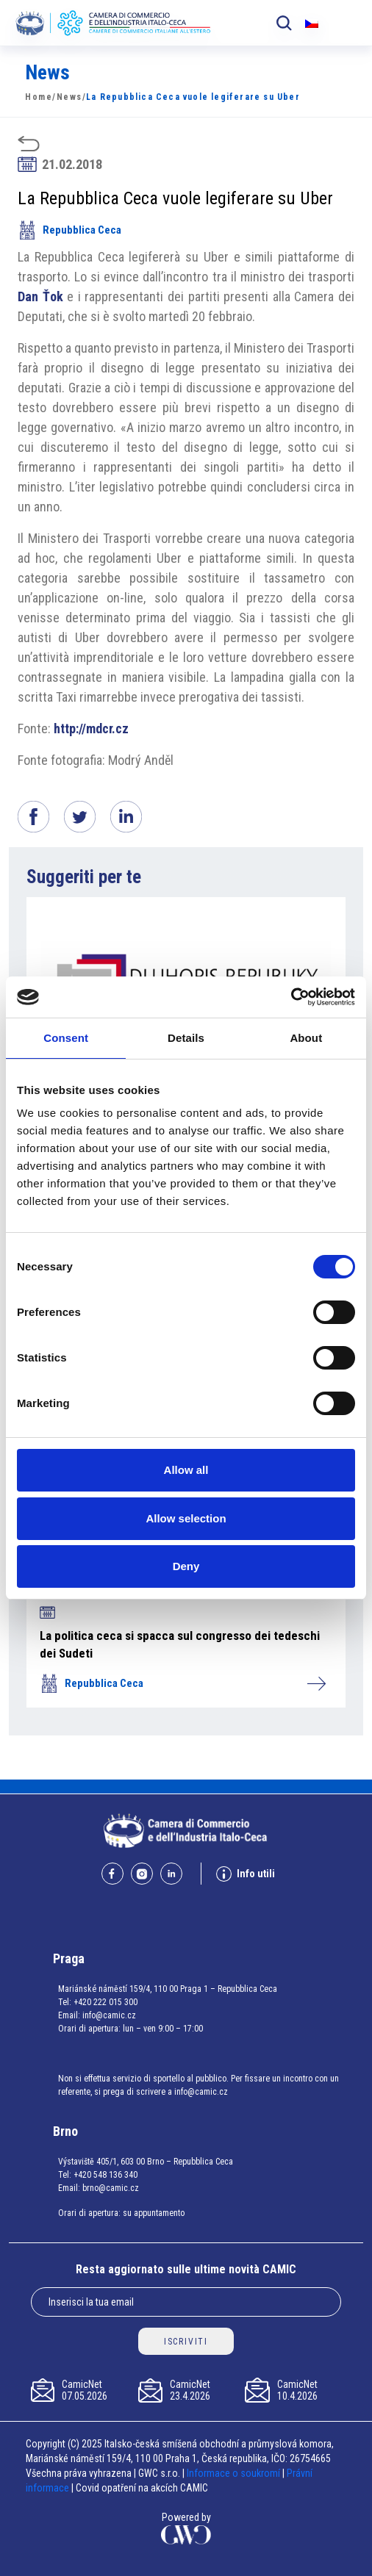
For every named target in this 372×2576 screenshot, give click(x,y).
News (69, 97)
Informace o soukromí (234, 2473)
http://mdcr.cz (91, 728)
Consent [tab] (65, 1038)
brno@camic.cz (110, 2188)
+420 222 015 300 (105, 2002)
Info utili (245, 1874)
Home (38, 97)
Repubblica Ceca (69, 230)
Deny (186, 1566)
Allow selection (186, 1518)
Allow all (186, 1470)
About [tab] (306, 1038)
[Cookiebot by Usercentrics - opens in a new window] (290, 997)
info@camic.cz (109, 2015)
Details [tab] (186, 1038)
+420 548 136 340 (105, 2175)
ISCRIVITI (186, 2341)
